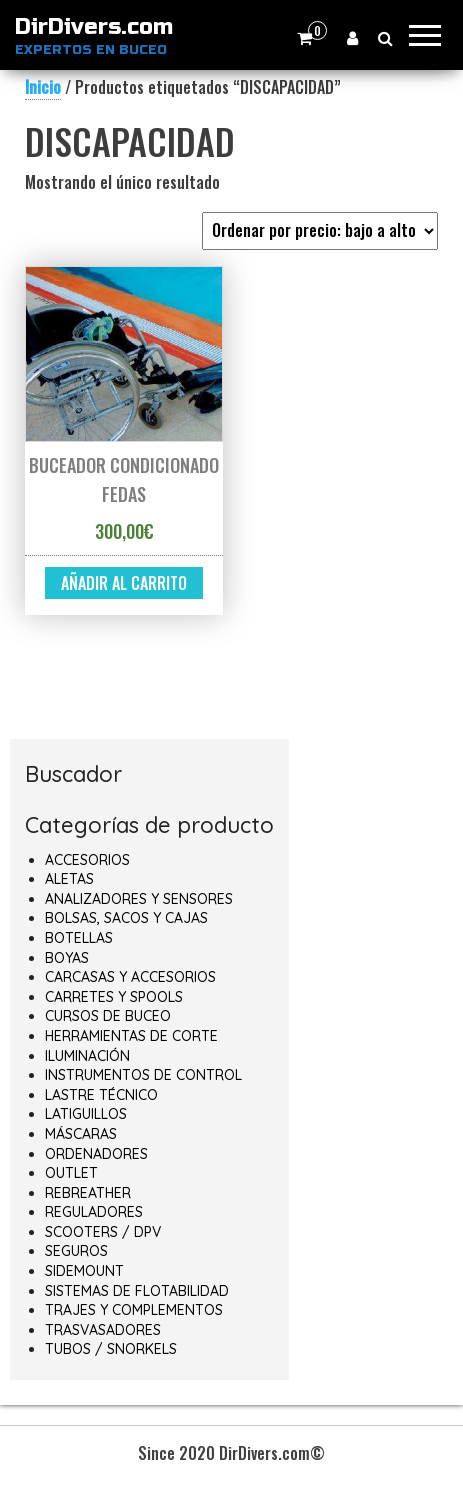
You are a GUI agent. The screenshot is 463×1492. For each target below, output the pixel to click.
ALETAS (69, 879)
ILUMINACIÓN (87, 1056)
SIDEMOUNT (84, 1271)
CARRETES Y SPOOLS (114, 997)
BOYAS (67, 958)
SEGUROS (76, 1251)
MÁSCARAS (81, 1134)
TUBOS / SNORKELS (111, 1349)
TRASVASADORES (103, 1330)
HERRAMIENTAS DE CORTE (131, 1036)
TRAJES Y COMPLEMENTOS (134, 1310)
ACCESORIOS (87, 860)
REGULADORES (94, 1212)
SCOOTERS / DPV (103, 1232)
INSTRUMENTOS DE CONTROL (143, 1075)
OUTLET (71, 1173)
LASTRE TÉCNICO (101, 1095)
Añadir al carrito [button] (124, 583)
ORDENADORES (96, 1154)
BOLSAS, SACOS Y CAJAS (126, 918)
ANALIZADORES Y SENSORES (139, 899)
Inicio (43, 87)
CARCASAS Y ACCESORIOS (130, 977)
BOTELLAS (79, 938)
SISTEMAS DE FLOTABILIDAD (137, 1291)
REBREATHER (88, 1193)
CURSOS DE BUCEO (108, 1016)
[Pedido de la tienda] (320, 231)
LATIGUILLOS (86, 1114)
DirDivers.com (94, 27)
